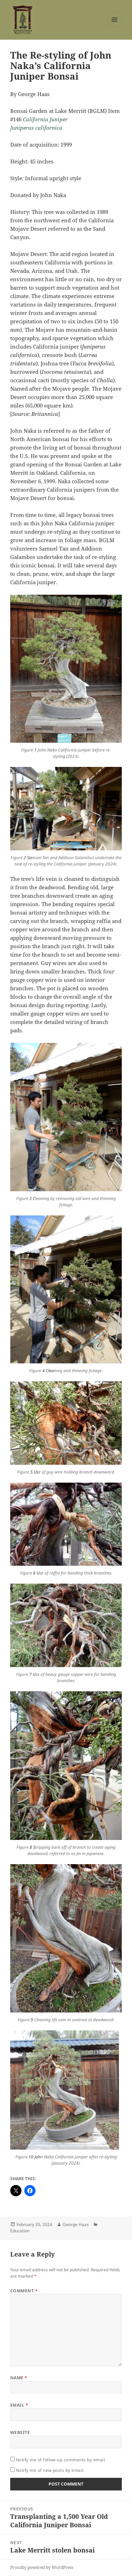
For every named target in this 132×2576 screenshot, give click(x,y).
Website (20, 2432)
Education (20, 2231)
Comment (24, 2291)
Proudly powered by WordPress (41, 2567)
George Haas (76, 2224)
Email (19, 2405)
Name (18, 2378)
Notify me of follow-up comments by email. (61, 2460)
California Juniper (45, 119)
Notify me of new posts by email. (50, 2470)
